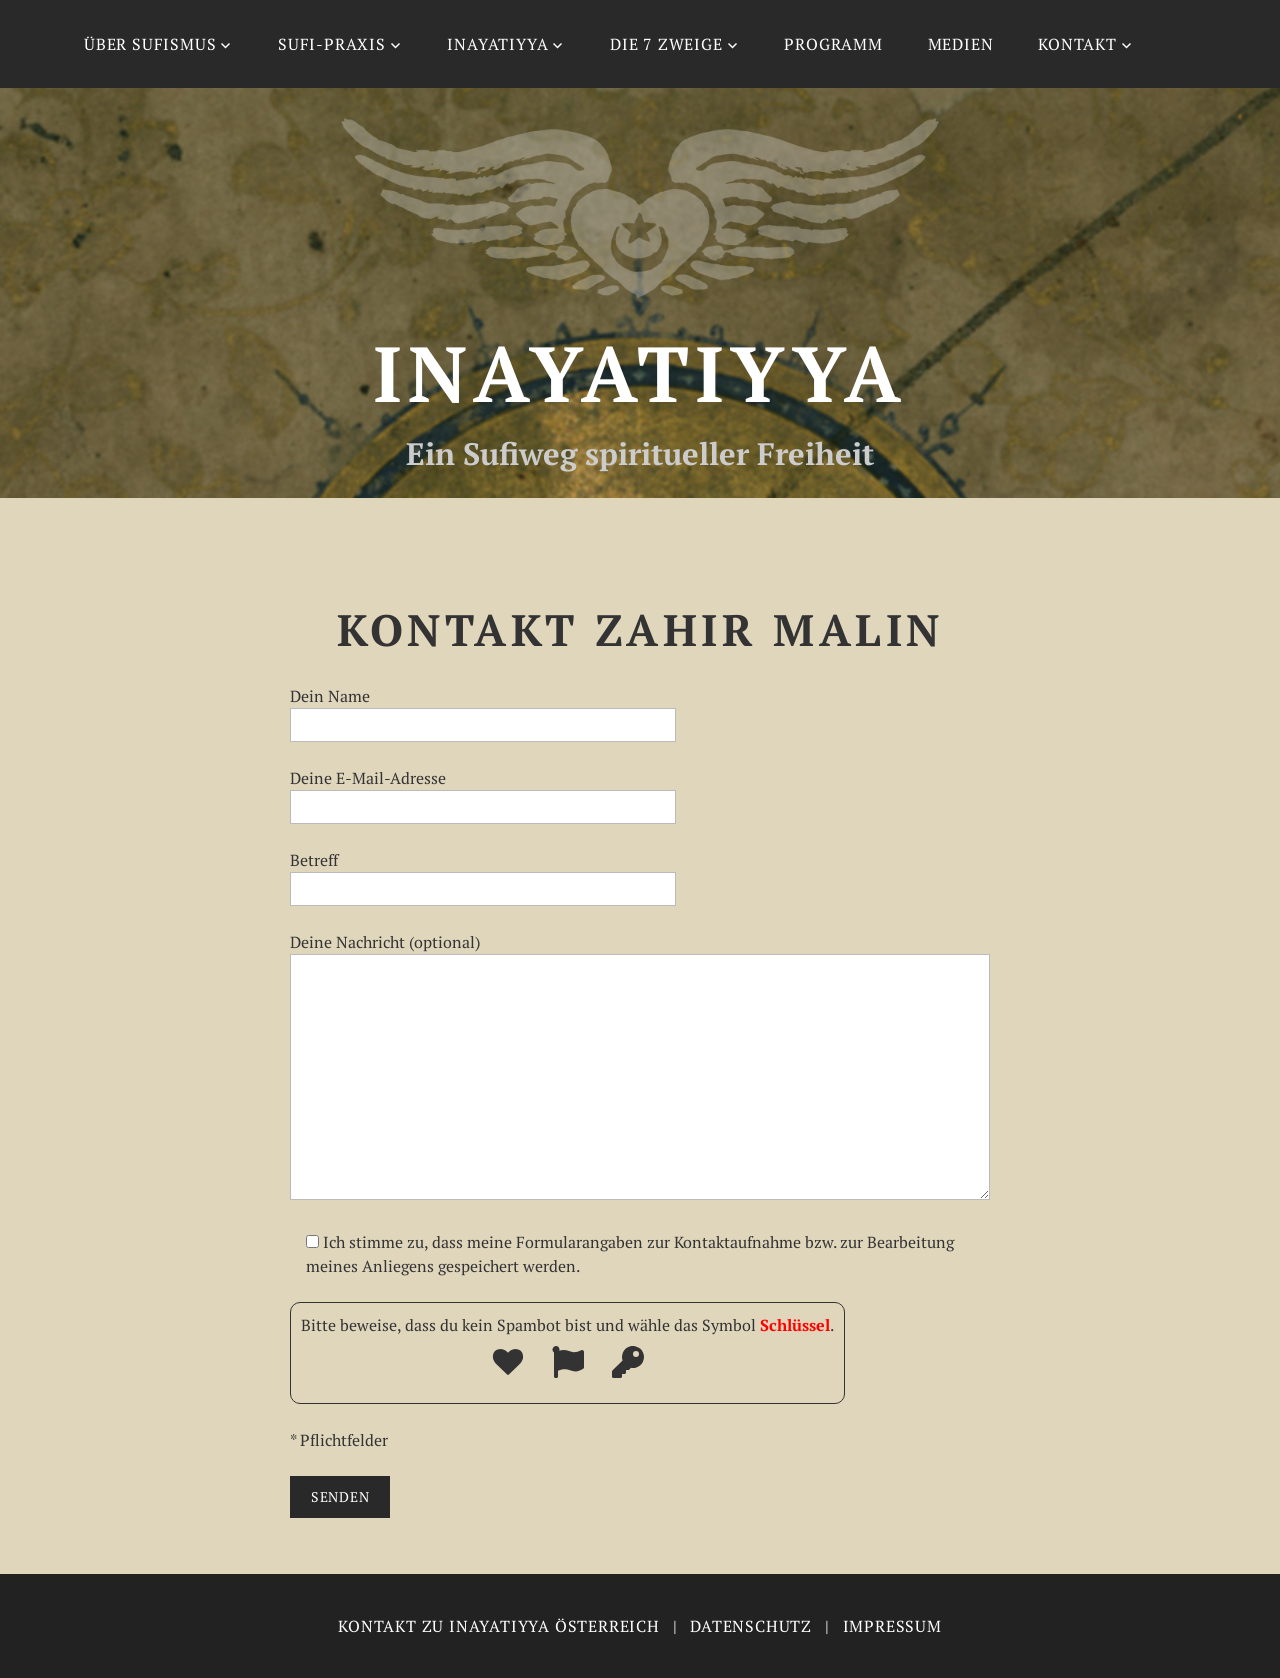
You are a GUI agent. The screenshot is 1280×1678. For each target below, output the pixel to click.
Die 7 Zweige (666, 44)
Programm (833, 44)
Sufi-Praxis (332, 44)
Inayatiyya (497, 44)
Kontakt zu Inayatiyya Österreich (499, 1626)
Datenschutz (751, 1626)
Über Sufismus (150, 44)
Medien (961, 44)
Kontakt (1077, 44)
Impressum (892, 1626)
